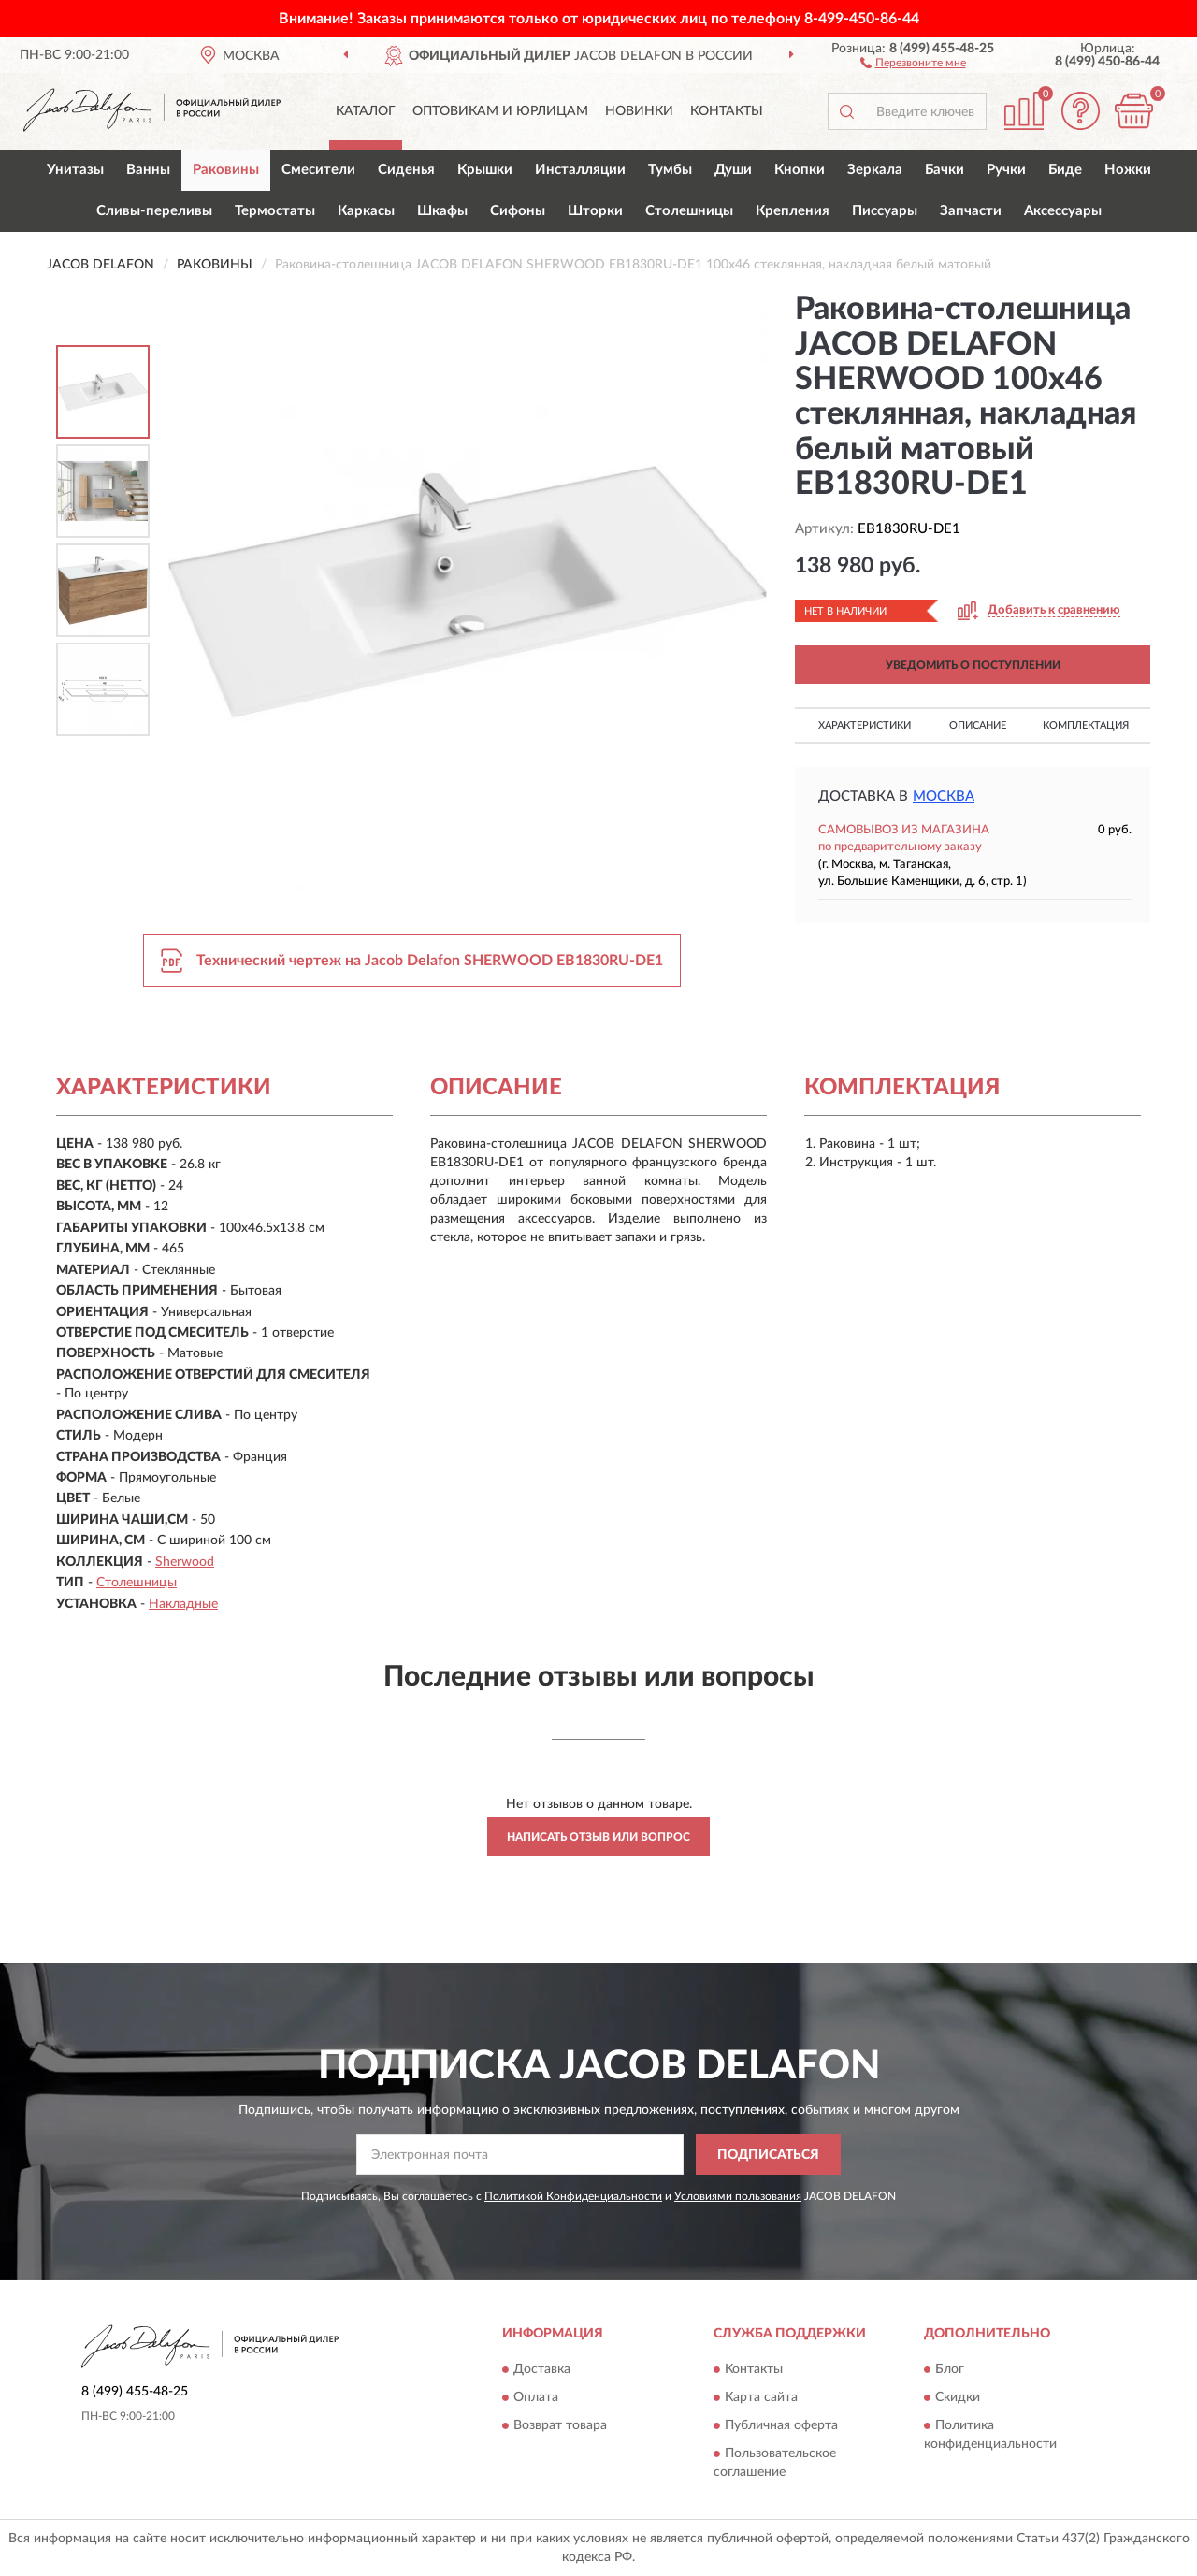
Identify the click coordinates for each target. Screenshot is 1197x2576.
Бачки (944, 170)
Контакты (726, 111)
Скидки (957, 2397)
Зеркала (874, 170)
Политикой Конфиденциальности (573, 2196)
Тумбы (670, 170)
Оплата (535, 2397)
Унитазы (75, 170)
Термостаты (275, 211)
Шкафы (442, 211)
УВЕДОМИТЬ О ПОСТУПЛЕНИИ (973, 665)
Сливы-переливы (154, 211)
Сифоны (517, 211)
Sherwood (184, 1562)
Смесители (318, 170)
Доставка (541, 2369)
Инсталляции (580, 170)
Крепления (792, 211)
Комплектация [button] (1086, 725)
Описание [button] (977, 725)
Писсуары (884, 211)
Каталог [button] (366, 111)
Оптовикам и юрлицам (500, 111)
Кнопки (799, 170)
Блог (949, 2369)
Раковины (226, 170)
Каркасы (366, 211)
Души (733, 170)
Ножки (1127, 170)
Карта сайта (761, 2397)
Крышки (484, 170)
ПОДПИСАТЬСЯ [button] (768, 2155)
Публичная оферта (781, 2425)
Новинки (639, 111)
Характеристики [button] (864, 725)
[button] (913, 61)
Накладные (183, 1604)
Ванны (148, 170)
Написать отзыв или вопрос (598, 1837)
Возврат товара (560, 2425)
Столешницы (689, 211)
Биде (1065, 170)
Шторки (595, 211)
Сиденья (406, 170)
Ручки (1006, 170)
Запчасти (971, 211)
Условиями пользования (737, 2196)
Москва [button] (943, 796)
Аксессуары (1063, 211)
